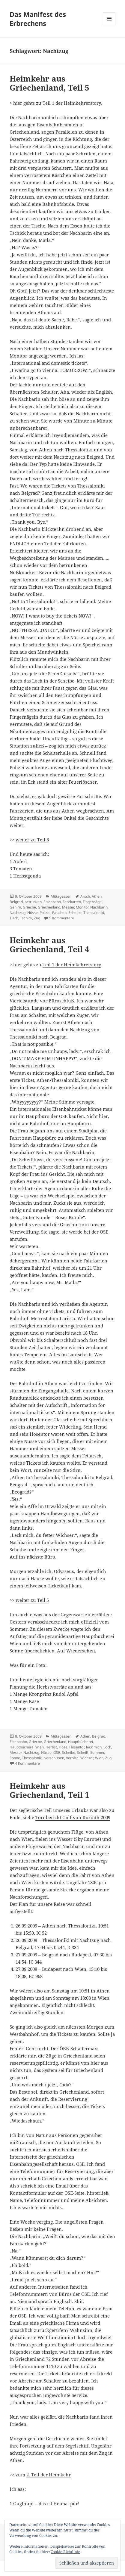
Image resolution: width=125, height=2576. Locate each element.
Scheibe (75, 912)
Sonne (15, 1757)
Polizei (45, 912)
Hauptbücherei (80, 1741)
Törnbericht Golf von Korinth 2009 (72, 1817)
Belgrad (16, 901)
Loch (107, 1747)
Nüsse (32, 912)
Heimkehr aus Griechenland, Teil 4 (49, 945)
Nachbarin (99, 907)
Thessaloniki (93, 912)
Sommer (97, 1752)
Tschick (26, 918)
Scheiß (82, 1752)
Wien (99, 1757)
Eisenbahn (52, 901)
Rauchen (59, 912)
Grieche (29, 907)
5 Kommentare (61, 918)
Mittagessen (61, 896)
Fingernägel (93, 901)
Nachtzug (17, 912)
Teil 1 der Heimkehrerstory (72, 103)
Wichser (86, 1757)
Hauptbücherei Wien (27, 1747)
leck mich (94, 1747)
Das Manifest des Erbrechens (38, 19)
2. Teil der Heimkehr (48, 2475)
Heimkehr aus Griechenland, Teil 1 (49, 1790)
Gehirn (15, 907)
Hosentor (76, 1747)
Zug (37, 918)
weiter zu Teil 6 (32, 840)
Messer (68, 907)
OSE (56, 1752)
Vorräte (72, 1757)
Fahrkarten (72, 901)
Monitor (82, 907)
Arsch (85, 896)
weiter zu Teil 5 (32, 1600)
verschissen (54, 1757)
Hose (63, 1747)
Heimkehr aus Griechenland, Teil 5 (49, 83)
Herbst (51, 1747)
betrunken (33, 901)
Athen (97, 896)
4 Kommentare (27, 1763)
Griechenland (49, 907)
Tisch (14, 918)
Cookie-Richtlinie (65, 2551)
